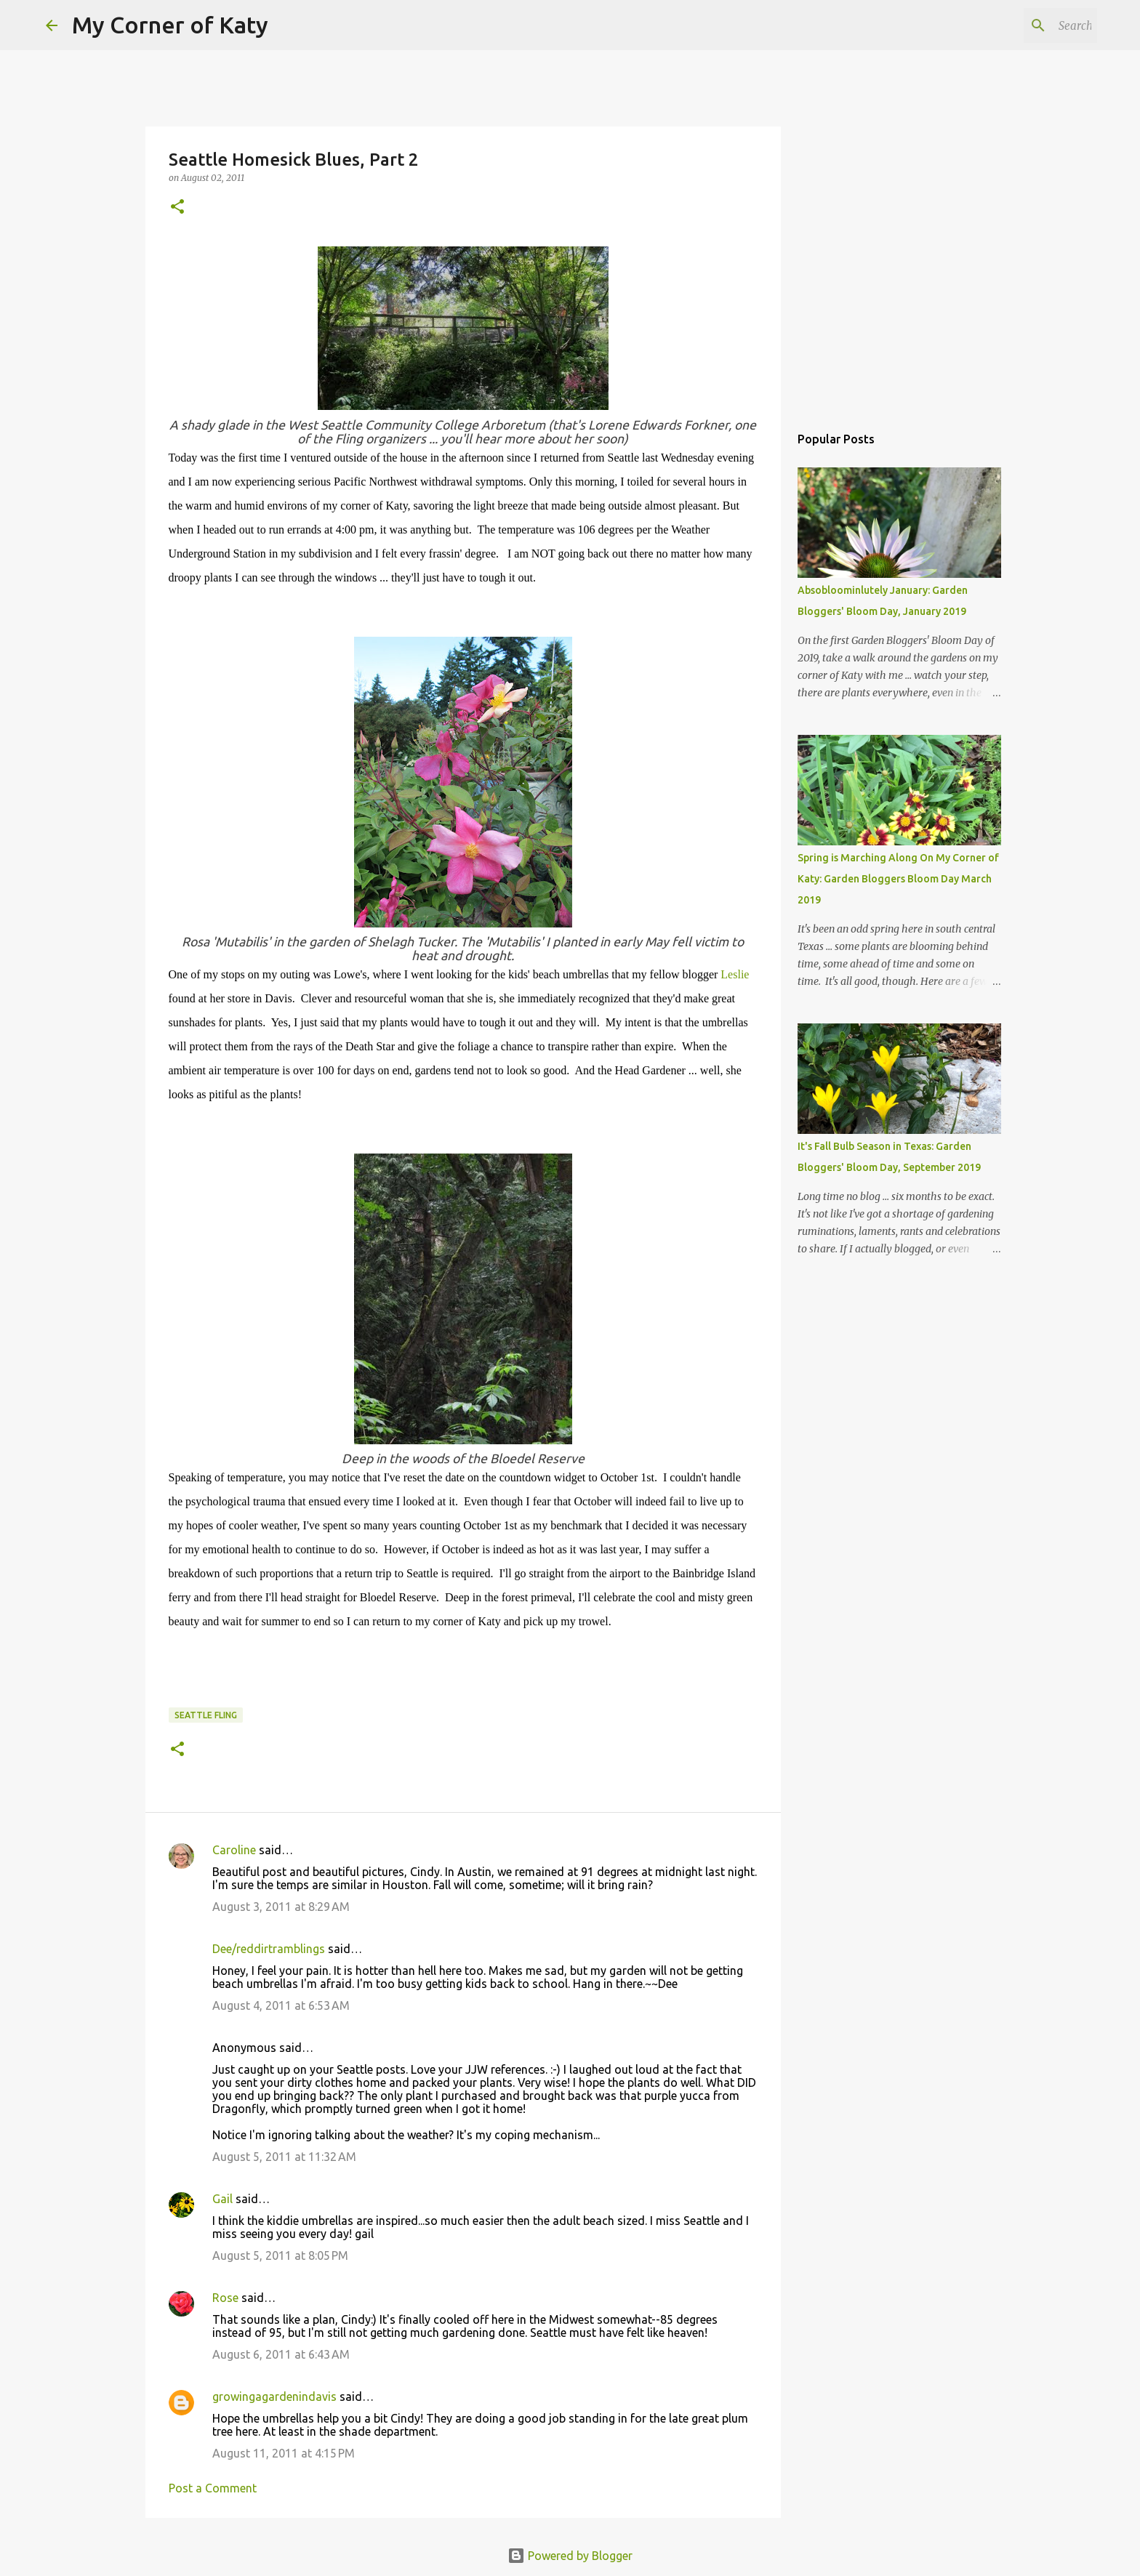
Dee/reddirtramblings (268, 1948)
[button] (177, 207)
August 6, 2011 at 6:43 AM (281, 2354)
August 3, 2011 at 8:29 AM (281, 1906)
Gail (222, 2198)
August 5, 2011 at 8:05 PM (280, 2255)
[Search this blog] (1020, 25)
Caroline (234, 1849)
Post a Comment (213, 2488)
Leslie (734, 974)
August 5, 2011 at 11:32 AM (284, 2156)
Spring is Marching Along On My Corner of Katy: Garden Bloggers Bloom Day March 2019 (898, 879)
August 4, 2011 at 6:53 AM (281, 2005)
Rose (225, 2297)
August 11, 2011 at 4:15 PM (283, 2453)
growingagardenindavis (274, 2396)
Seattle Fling (205, 1715)
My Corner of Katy (170, 25)
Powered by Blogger (570, 2555)
